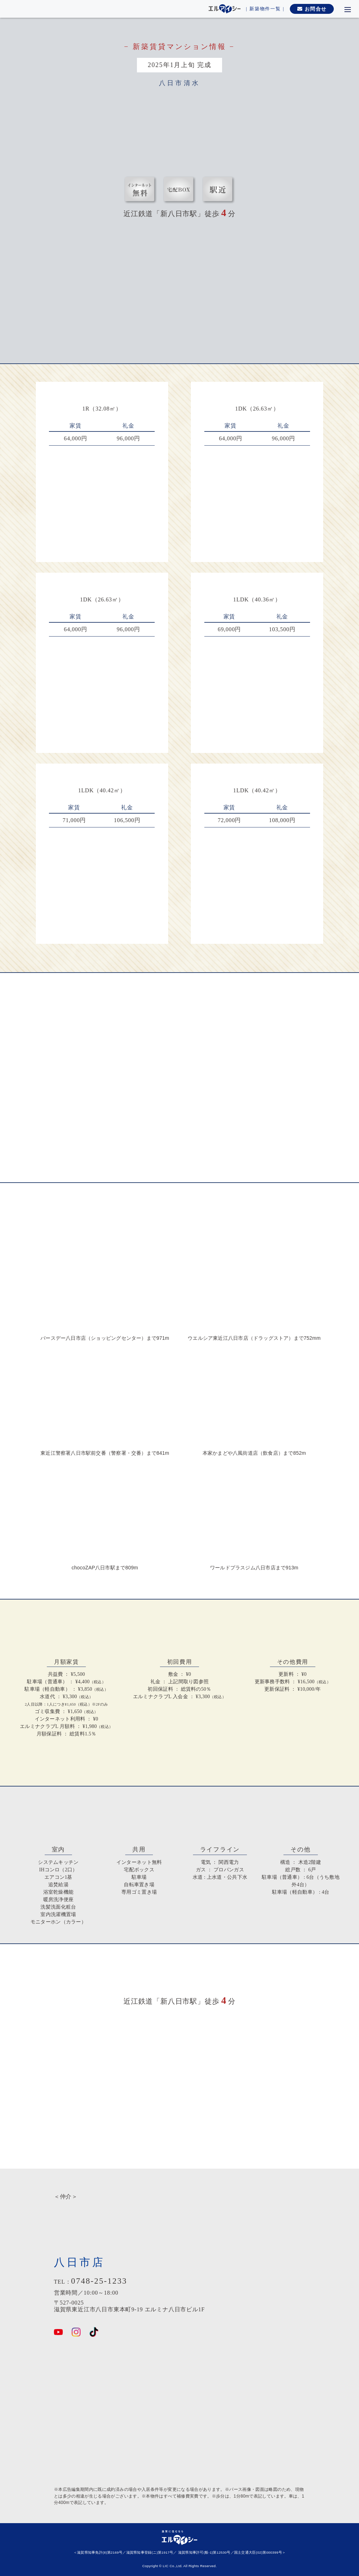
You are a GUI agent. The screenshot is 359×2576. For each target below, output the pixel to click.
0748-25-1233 (99, 2281)
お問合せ (311, 9)
